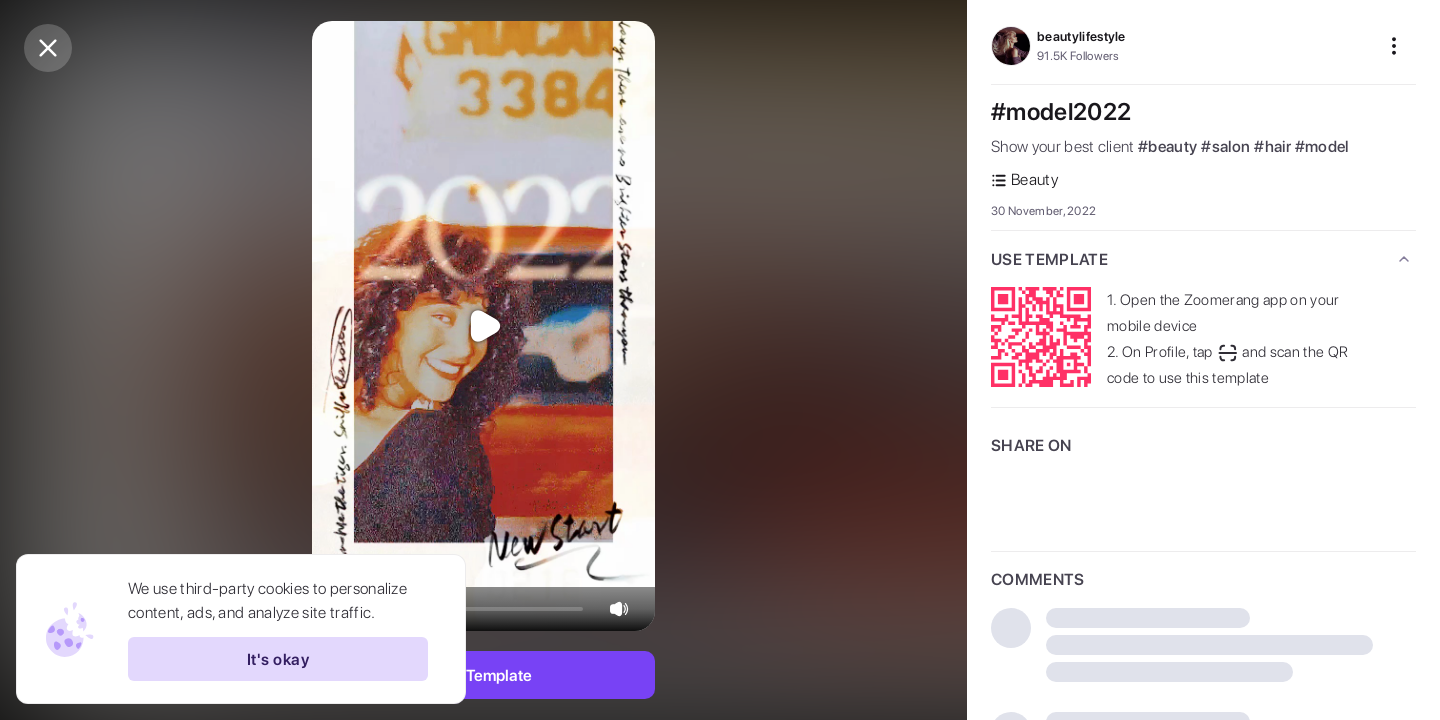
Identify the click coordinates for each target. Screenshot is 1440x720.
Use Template (483, 675)
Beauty (1024, 179)
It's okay (278, 659)
